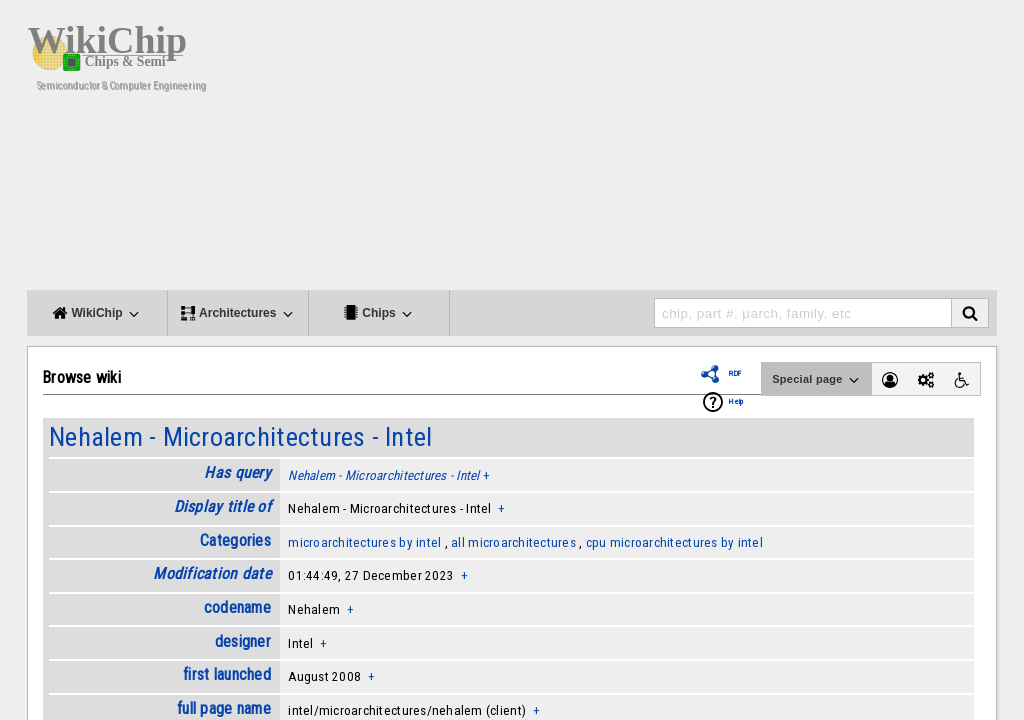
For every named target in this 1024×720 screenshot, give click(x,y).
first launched (227, 674)
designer (243, 641)
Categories (235, 540)
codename (237, 607)
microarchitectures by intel (364, 542)
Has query (237, 472)
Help (736, 401)
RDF (735, 373)
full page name (224, 708)
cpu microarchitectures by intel (674, 542)
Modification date (212, 573)
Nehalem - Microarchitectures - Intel (241, 437)
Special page (817, 380)
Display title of (222, 506)
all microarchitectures (513, 542)
